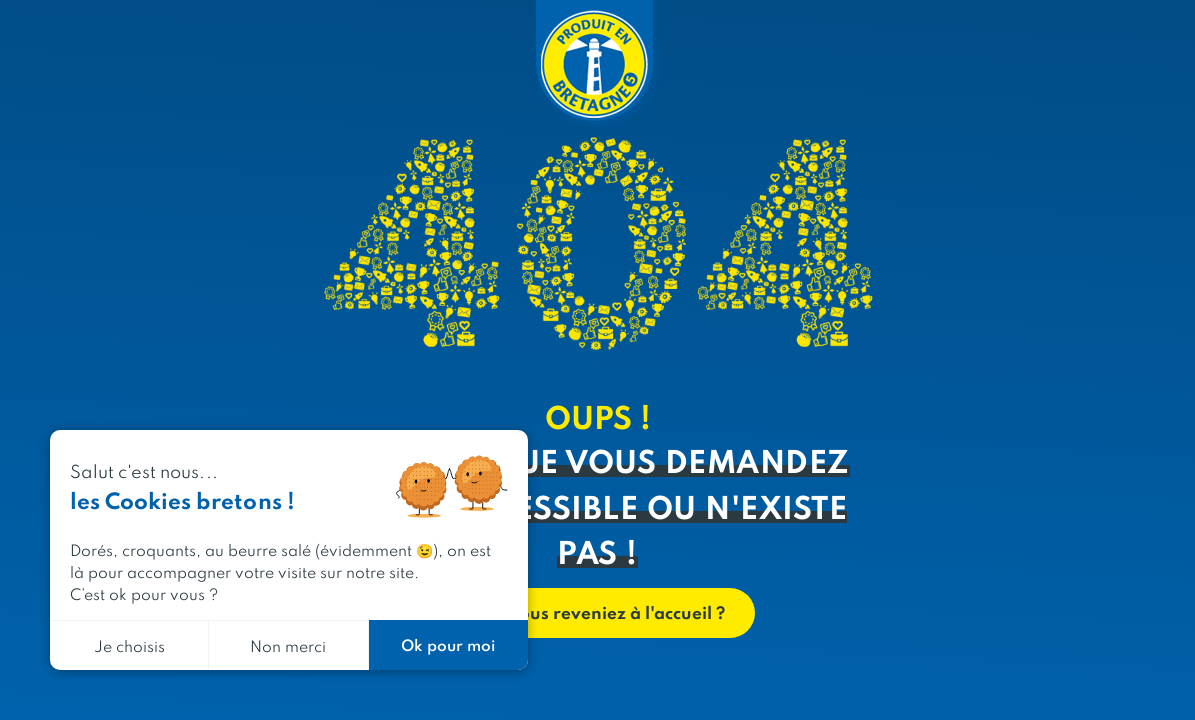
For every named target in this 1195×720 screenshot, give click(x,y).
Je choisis (129, 645)
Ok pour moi (448, 644)
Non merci (288, 645)
